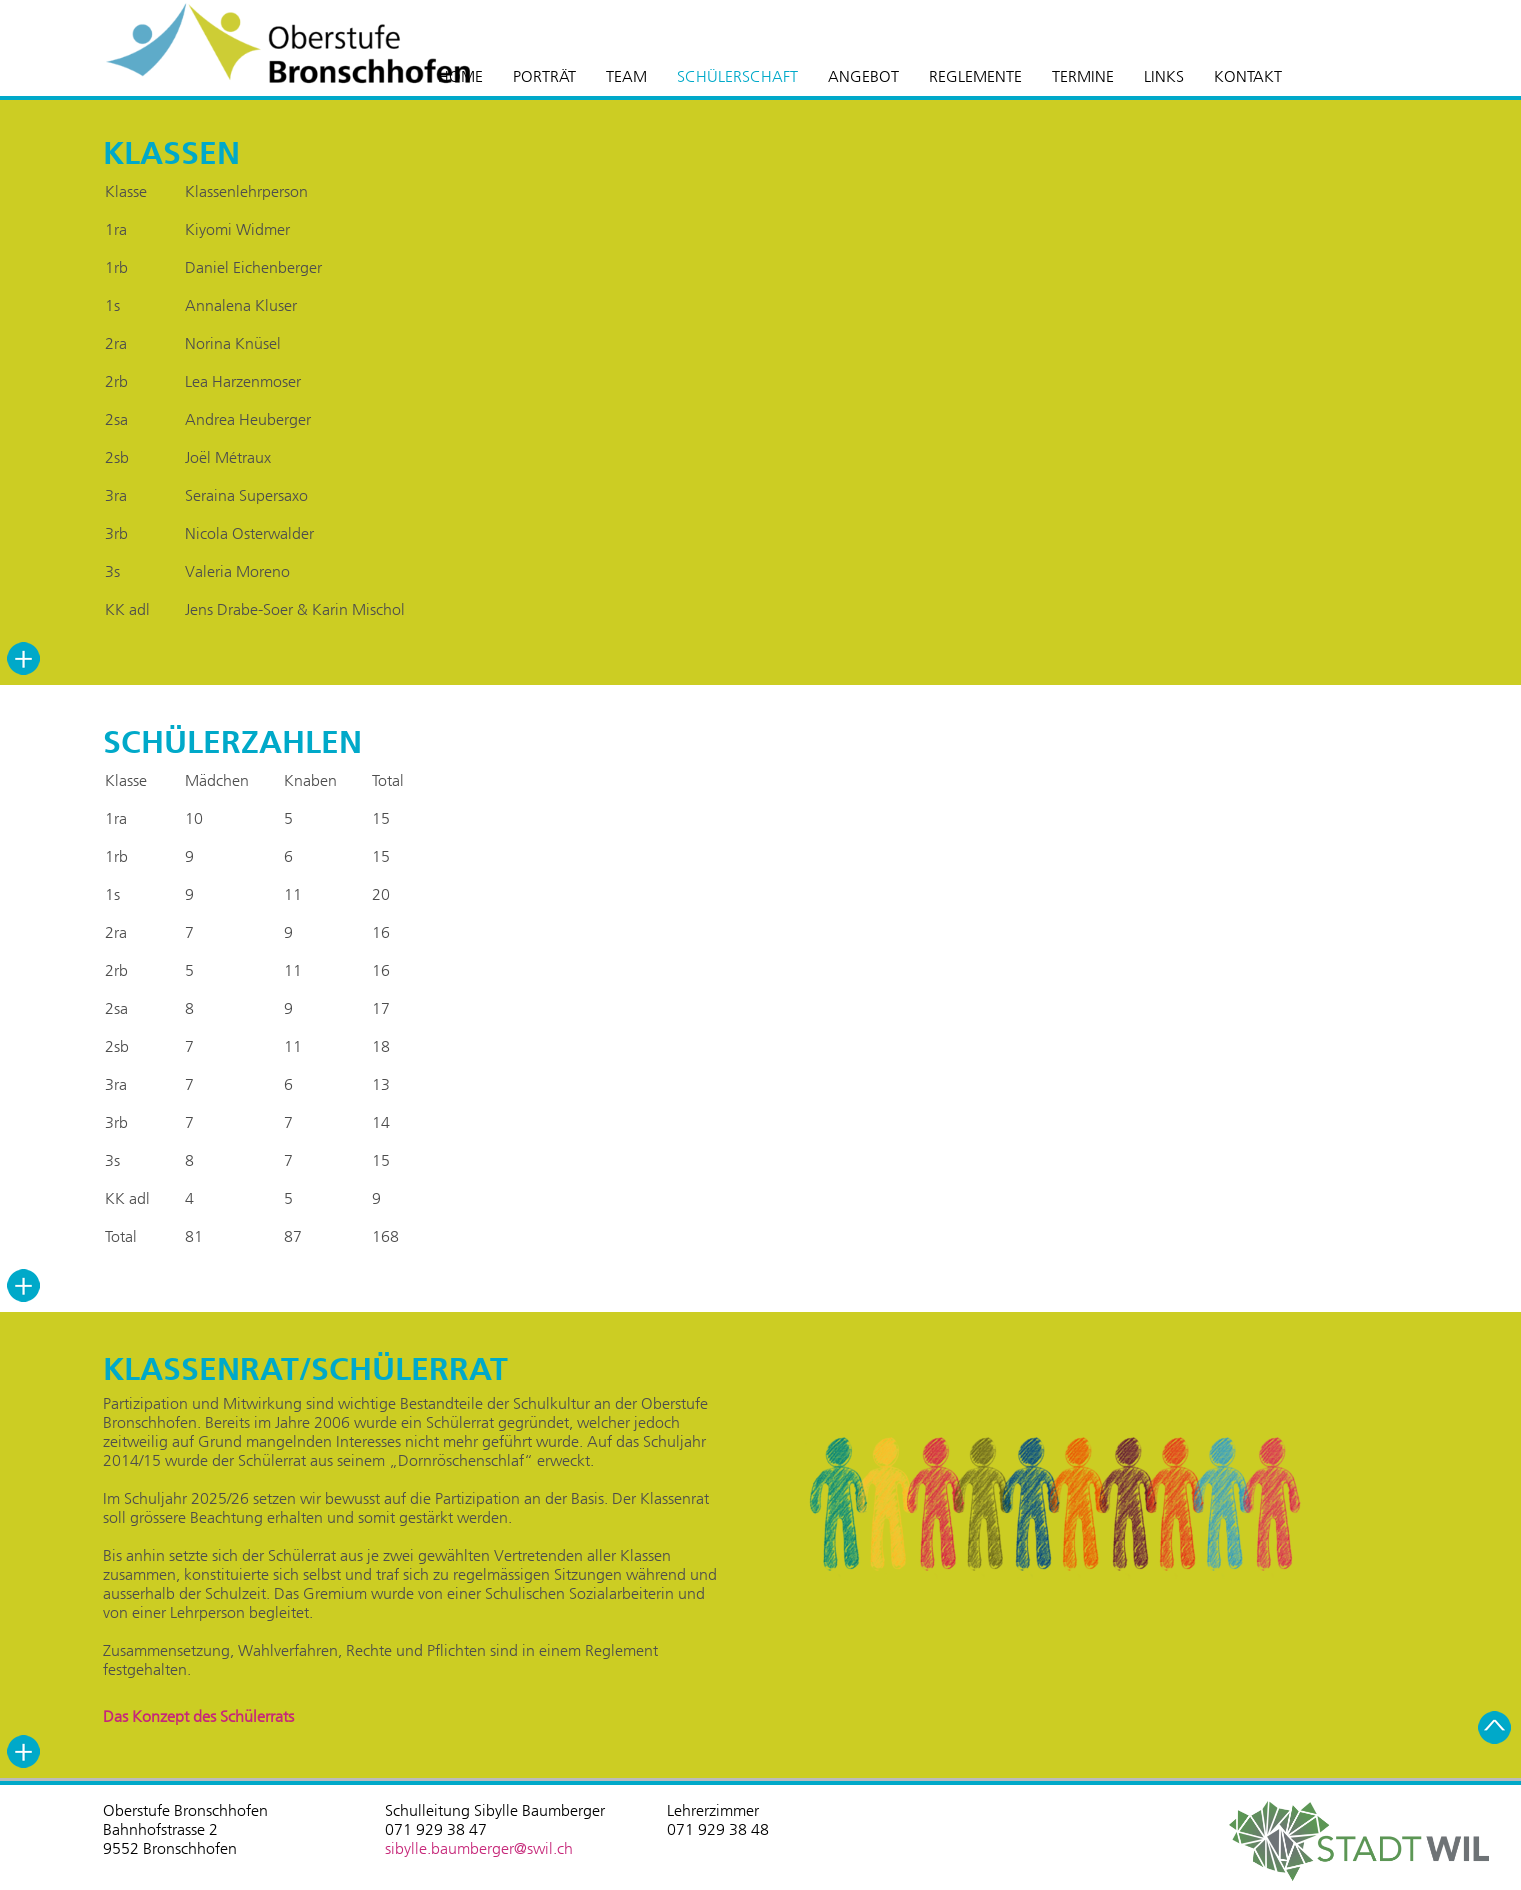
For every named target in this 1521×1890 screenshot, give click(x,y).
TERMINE (1083, 76)
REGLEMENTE (975, 76)
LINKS (1164, 76)
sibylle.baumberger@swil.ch (479, 1848)
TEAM (626, 76)
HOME (460, 76)
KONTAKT (1248, 76)
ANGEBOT (863, 76)
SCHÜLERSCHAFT (737, 76)
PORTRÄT (544, 76)
